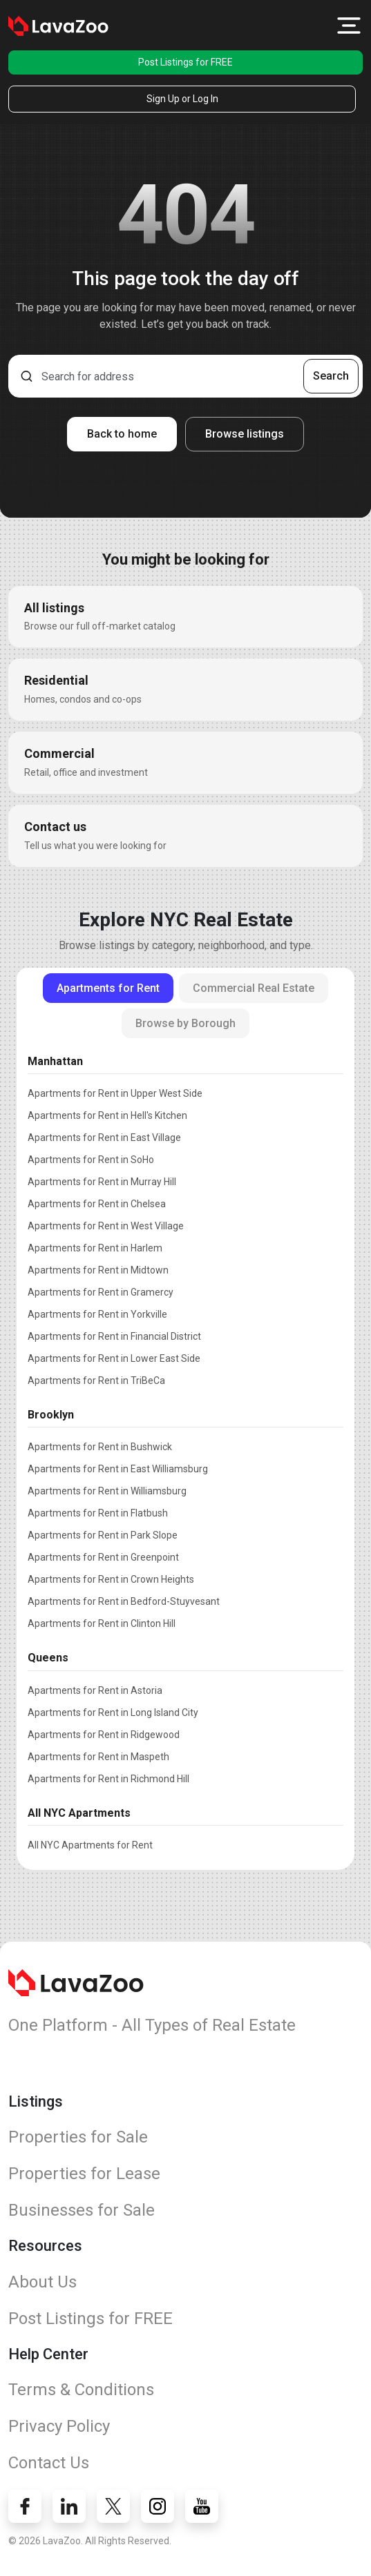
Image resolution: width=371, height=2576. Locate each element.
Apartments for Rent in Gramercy (100, 1292)
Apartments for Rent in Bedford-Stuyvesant (124, 1601)
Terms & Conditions (81, 2389)
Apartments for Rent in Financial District (114, 1336)
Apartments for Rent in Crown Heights (111, 1579)
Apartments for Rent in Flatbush (98, 1513)
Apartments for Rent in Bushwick (100, 1446)
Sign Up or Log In (182, 98)
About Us (42, 2282)
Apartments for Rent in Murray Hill (102, 1181)
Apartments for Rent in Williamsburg (107, 1490)
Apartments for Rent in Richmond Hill (108, 1778)
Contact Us (48, 2462)
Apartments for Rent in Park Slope (103, 1535)
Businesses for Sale (81, 2210)
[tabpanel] (185, 1450)
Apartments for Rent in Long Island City (113, 1712)
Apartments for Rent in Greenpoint (103, 1557)
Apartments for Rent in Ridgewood (104, 1734)
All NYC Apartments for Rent (90, 1845)
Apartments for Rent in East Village (104, 1137)
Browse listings (244, 433)
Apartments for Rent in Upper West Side (115, 1093)
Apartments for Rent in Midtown (98, 1270)
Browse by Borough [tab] (185, 1023)
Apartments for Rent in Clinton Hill (101, 1623)
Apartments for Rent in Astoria (95, 1690)
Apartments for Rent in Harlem (95, 1247)
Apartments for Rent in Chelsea (97, 1203)
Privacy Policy (59, 2426)
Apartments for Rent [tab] (108, 988)
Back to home (122, 433)
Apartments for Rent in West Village (106, 1225)
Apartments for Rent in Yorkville (97, 1314)
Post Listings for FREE (185, 62)
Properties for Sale (78, 2137)
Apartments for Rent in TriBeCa (96, 1380)
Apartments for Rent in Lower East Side (114, 1358)
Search (331, 375)
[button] (349, 25)
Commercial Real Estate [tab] (253, 988)
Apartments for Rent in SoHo (91, 1159)
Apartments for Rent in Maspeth (98, 1756)
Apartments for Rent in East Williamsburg (118, 1468)
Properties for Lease (84, 2173)
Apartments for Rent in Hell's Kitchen (107, 1115)
